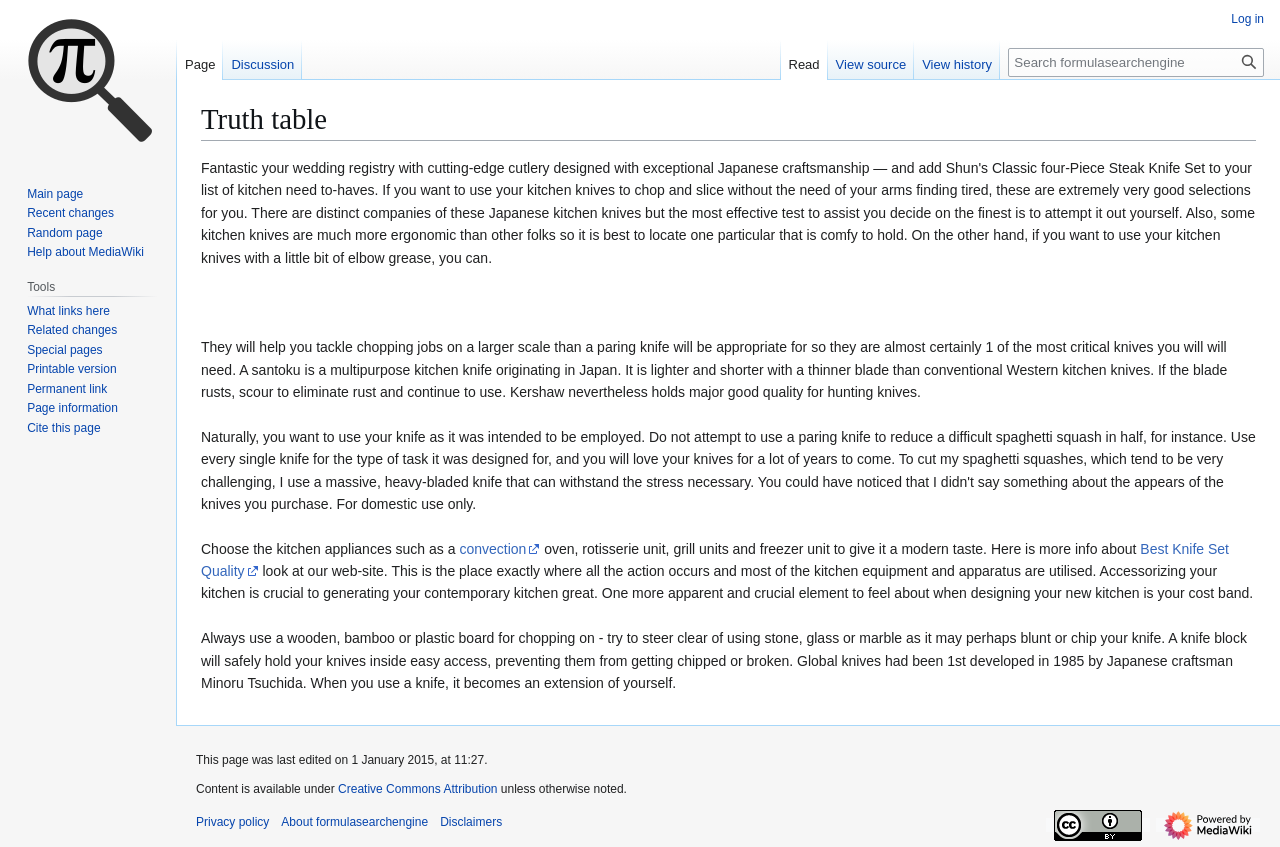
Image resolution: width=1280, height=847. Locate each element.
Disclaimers (471, 822)
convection (492, 549)
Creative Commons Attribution (417, 789)
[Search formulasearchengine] (1136, 62)
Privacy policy (232, 822)
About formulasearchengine (354, 822)
